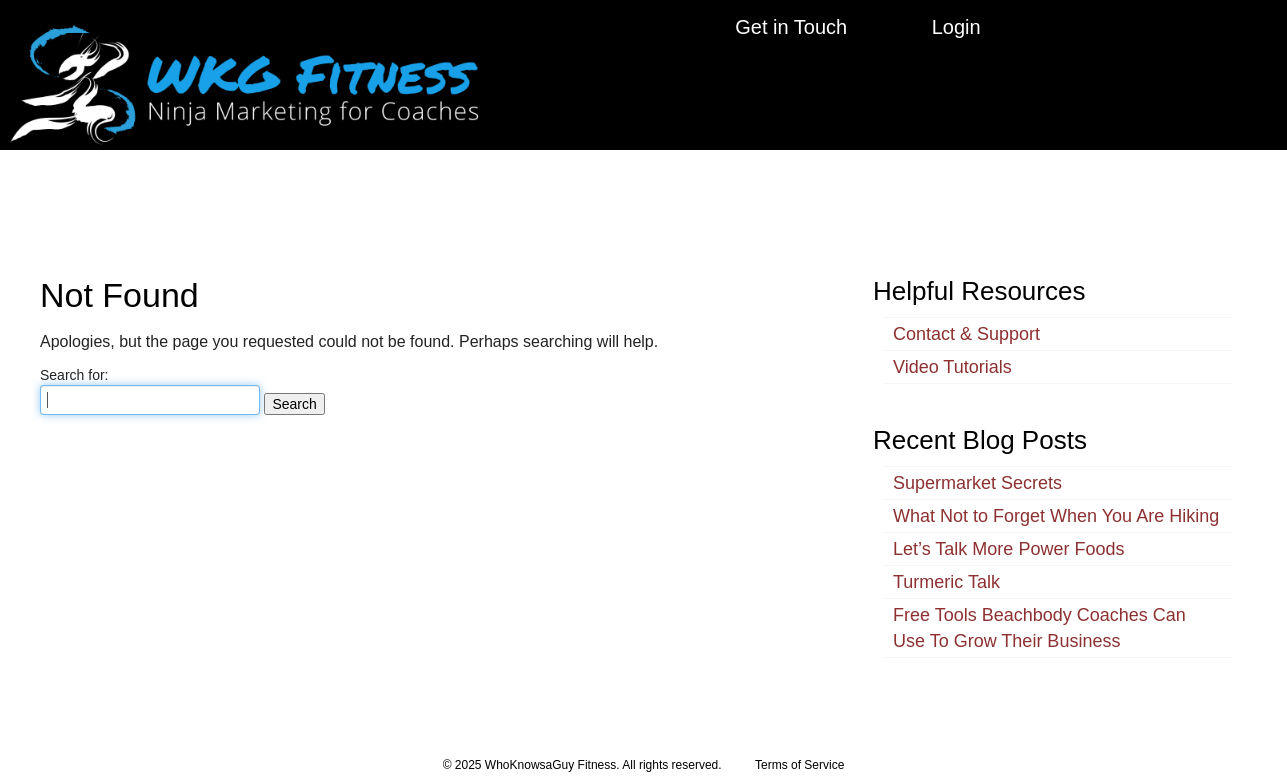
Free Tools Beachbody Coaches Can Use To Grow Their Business (1039, 610)
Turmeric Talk (946, 564)
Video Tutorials (952, 349)
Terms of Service (799, 747)
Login (956, 27)
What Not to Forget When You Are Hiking (1056, 498)
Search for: (74, 357)
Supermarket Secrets (977, 465)
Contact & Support (966, 316)
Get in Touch (791, 27)
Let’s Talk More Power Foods (1008, 531)
